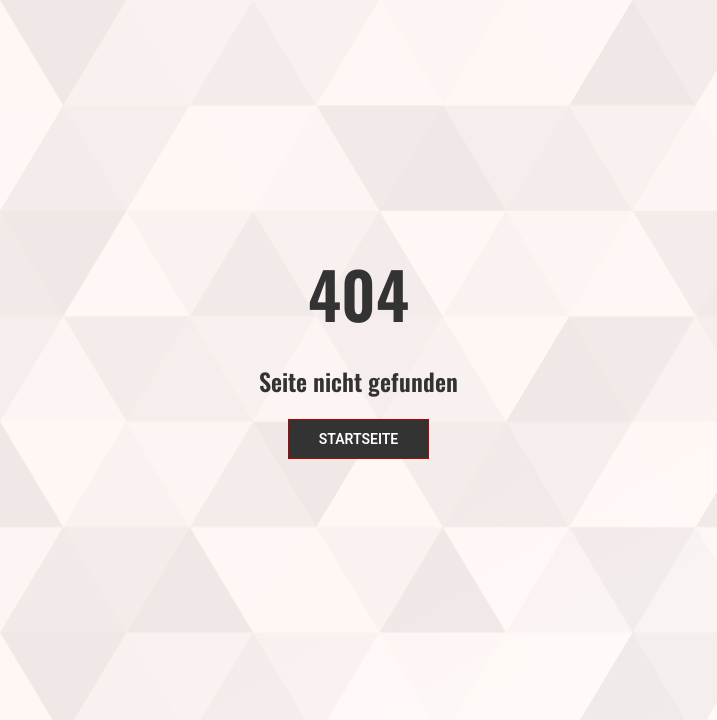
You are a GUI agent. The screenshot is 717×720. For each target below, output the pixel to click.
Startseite (359, 439)
